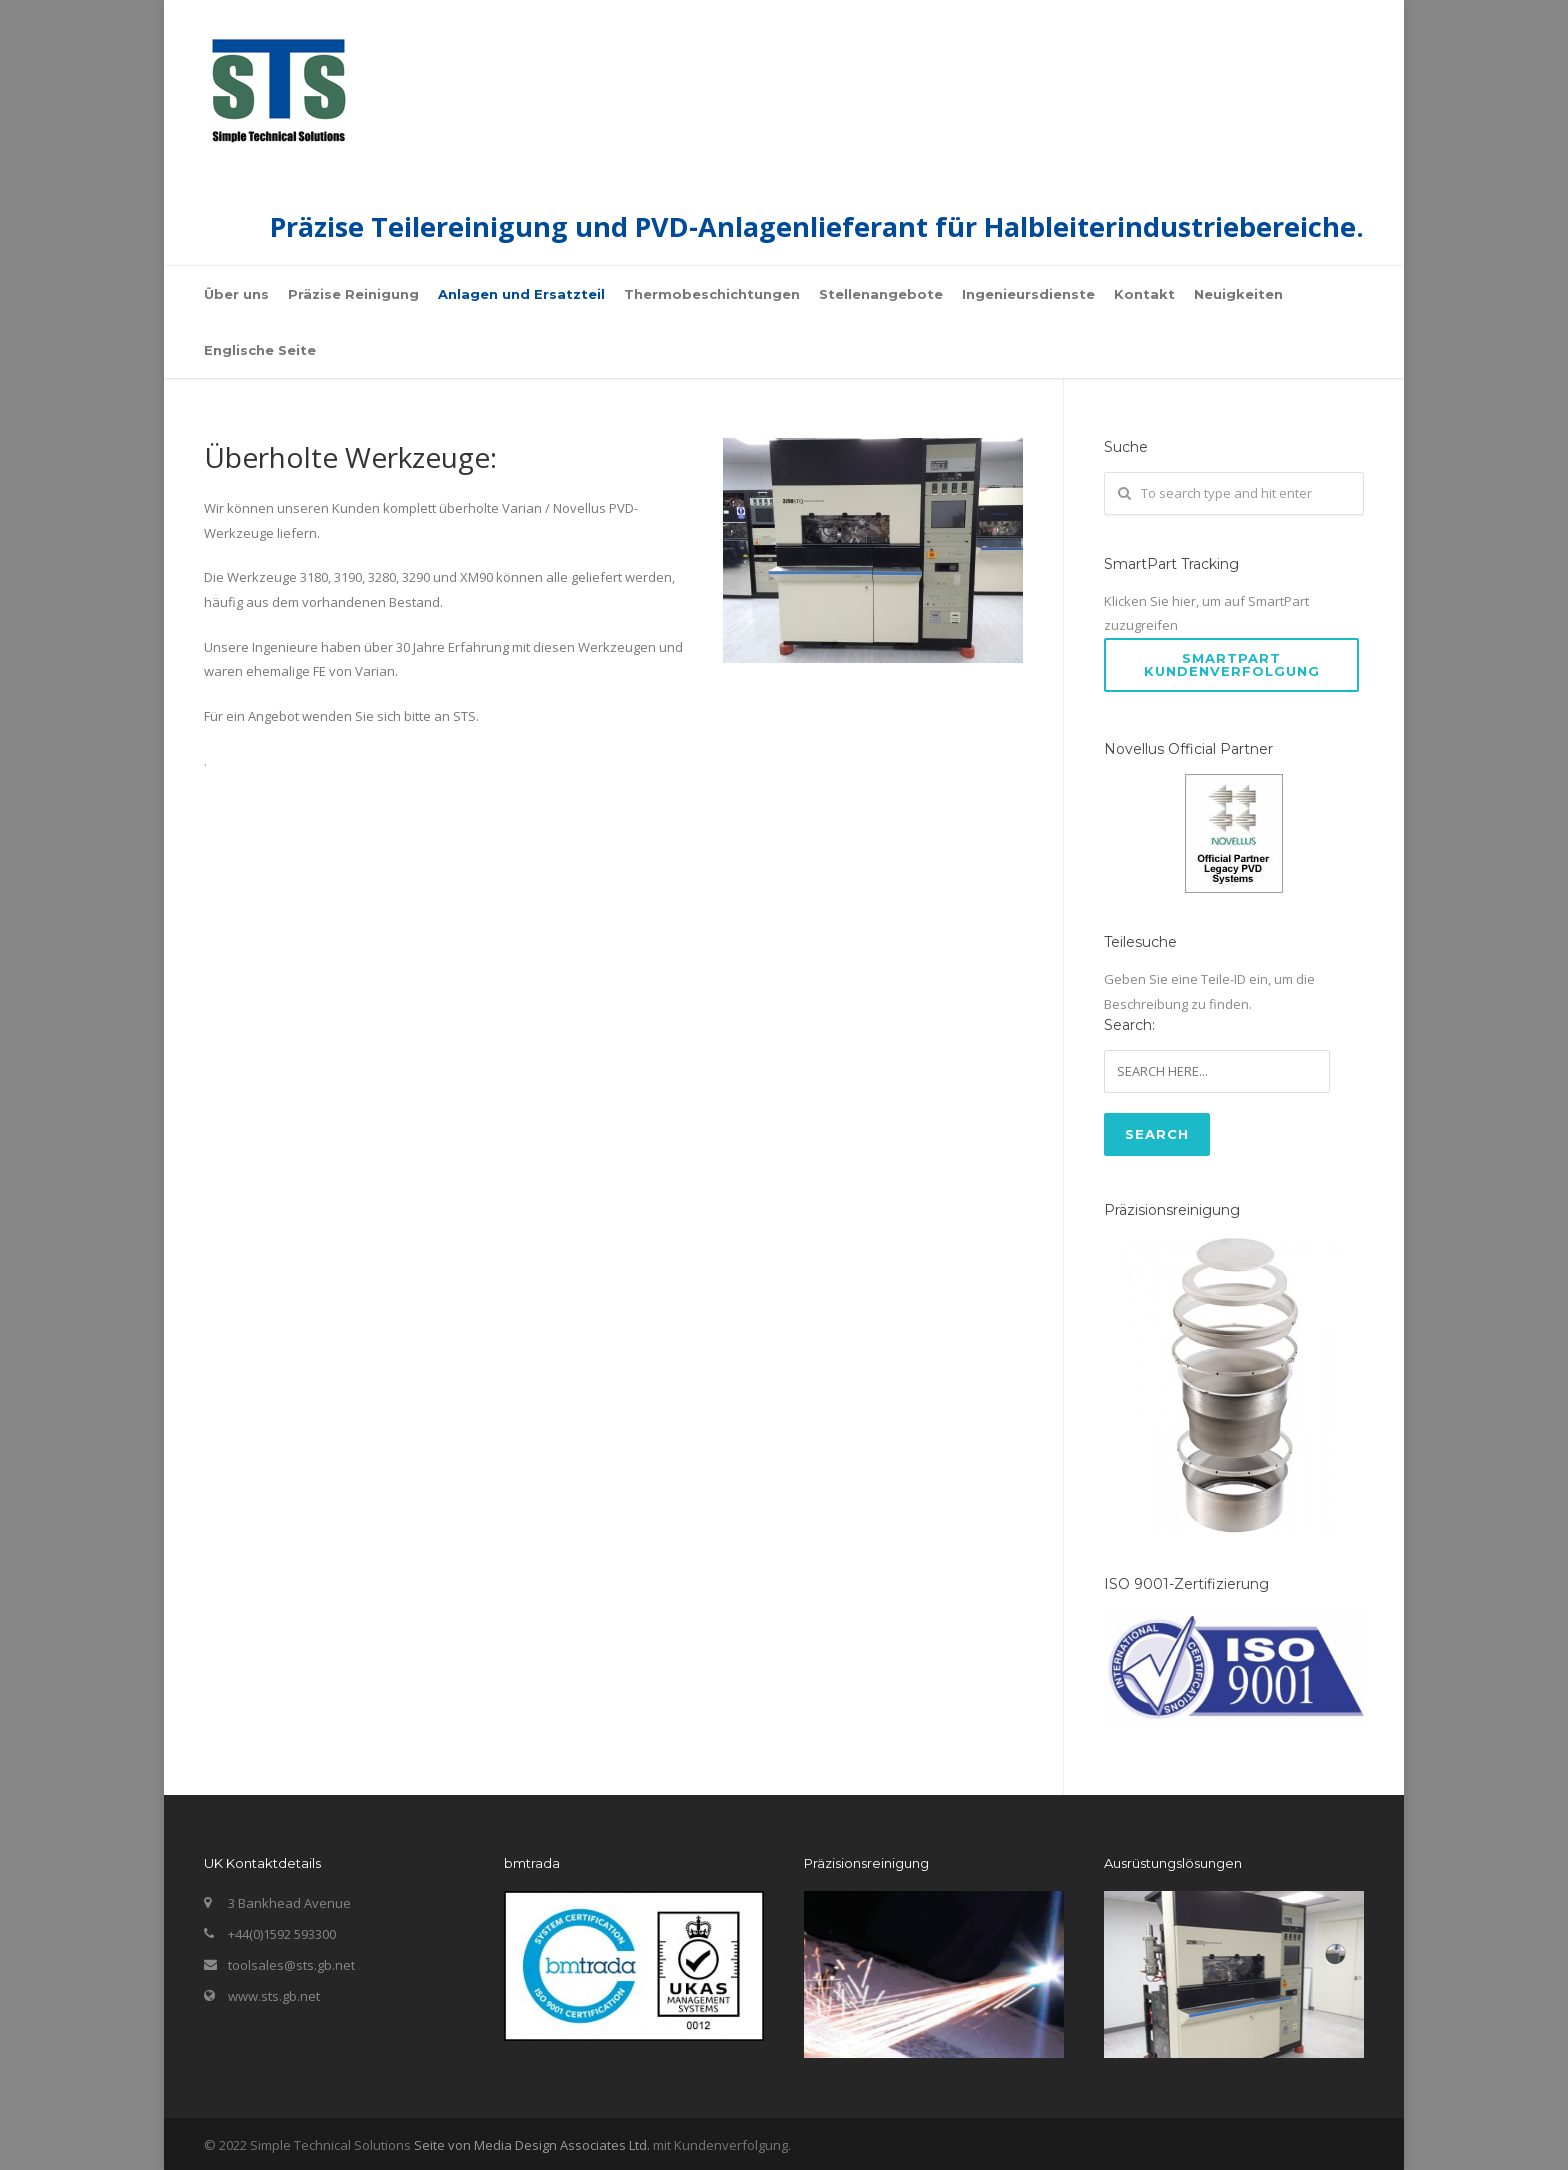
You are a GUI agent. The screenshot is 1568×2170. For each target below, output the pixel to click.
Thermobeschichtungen (712, 294)
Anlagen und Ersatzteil (521, 294)
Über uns (236, 294)
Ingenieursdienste (1028, 294)
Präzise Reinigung (353, 294)
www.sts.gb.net (274, 1996)
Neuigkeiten (1238, 294)
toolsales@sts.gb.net (291, 1965)
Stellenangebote (881, 294)
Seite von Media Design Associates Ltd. (532, 2145)
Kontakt (1144, 294)
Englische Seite (260, 350)
